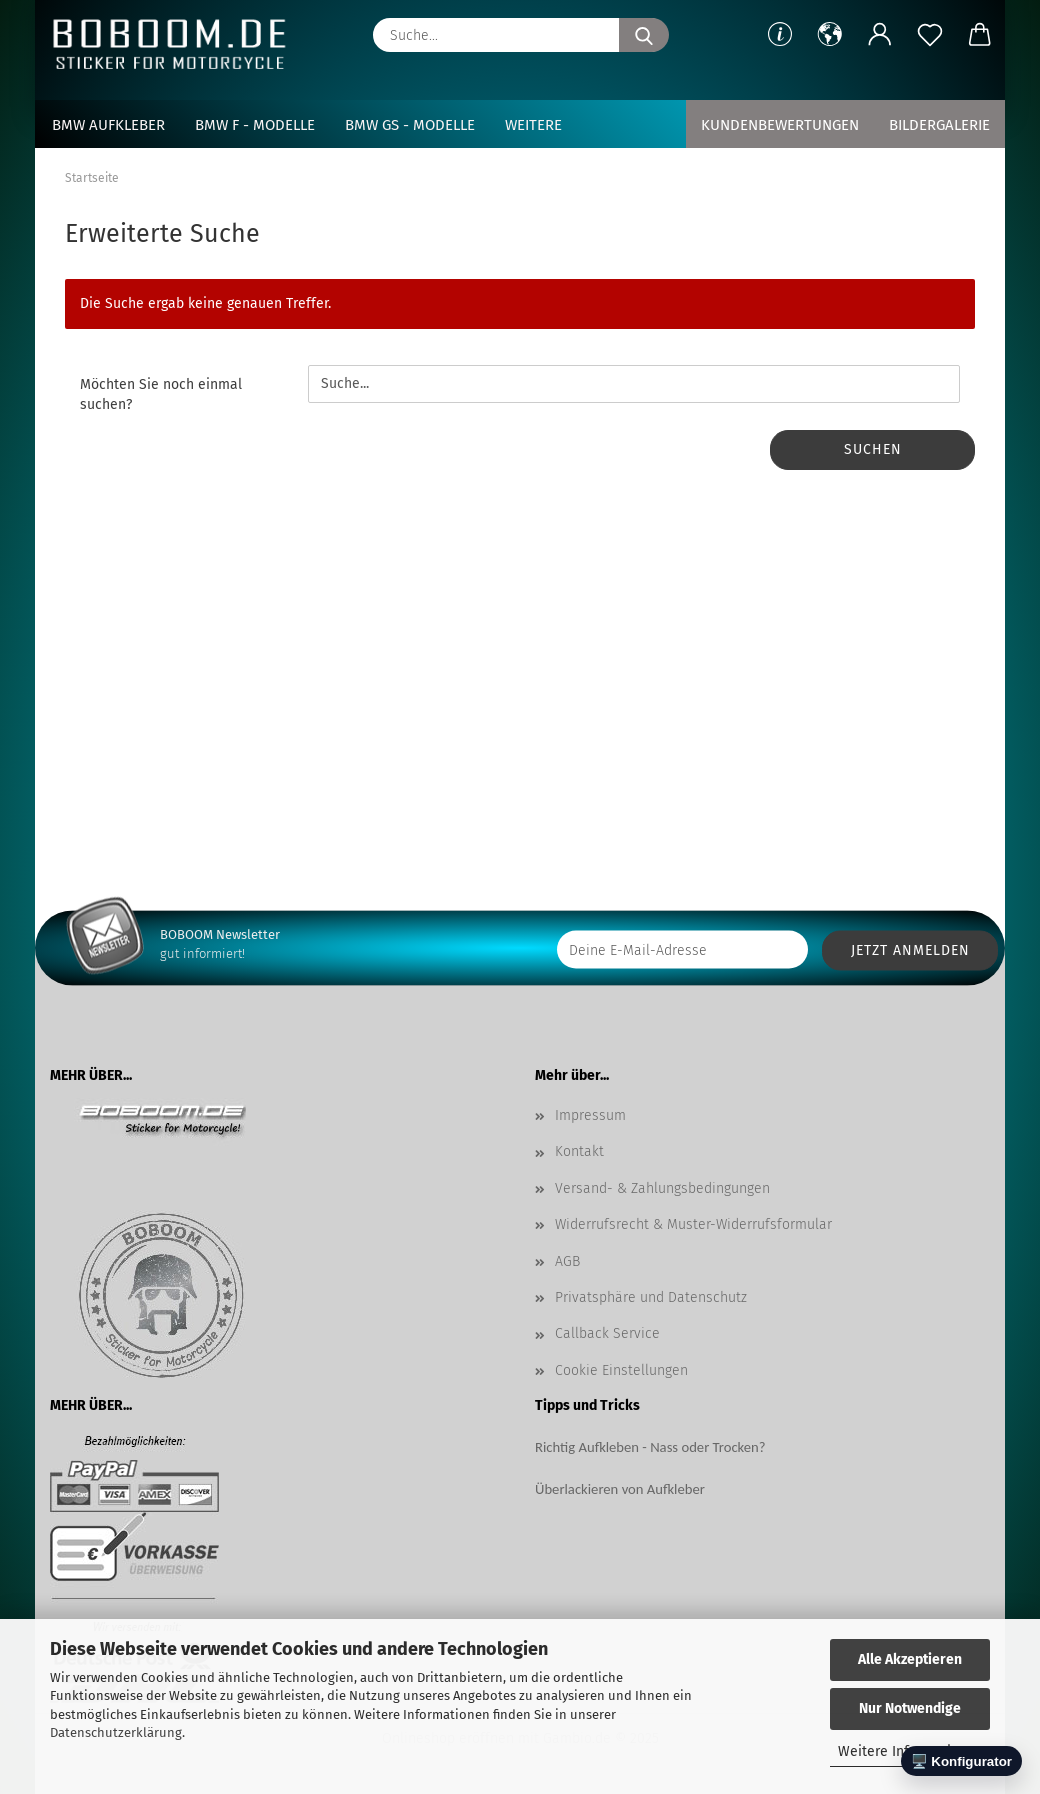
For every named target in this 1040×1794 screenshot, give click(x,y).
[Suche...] (644, 35)
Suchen (873, 449)
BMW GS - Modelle (410, 125)
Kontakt (579, 1151)
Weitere (533, 125)
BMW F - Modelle (255, 125)
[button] (830, 35)
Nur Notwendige (910, 1708)
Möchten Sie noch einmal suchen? (161, 394)
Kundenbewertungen (780, 125)
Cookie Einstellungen (621, 1370)
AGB (567, 1261)
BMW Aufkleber (108, 125)
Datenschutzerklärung (116, 1732)
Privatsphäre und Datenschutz (651, 1297)
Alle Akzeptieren (910, 1659)
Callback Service (607, 1333)
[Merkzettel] (930, 35)
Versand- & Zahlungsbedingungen (662, 1188)
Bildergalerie (939, 125)
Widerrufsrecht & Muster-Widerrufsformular (693, 1224)
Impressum (590, 1115)
